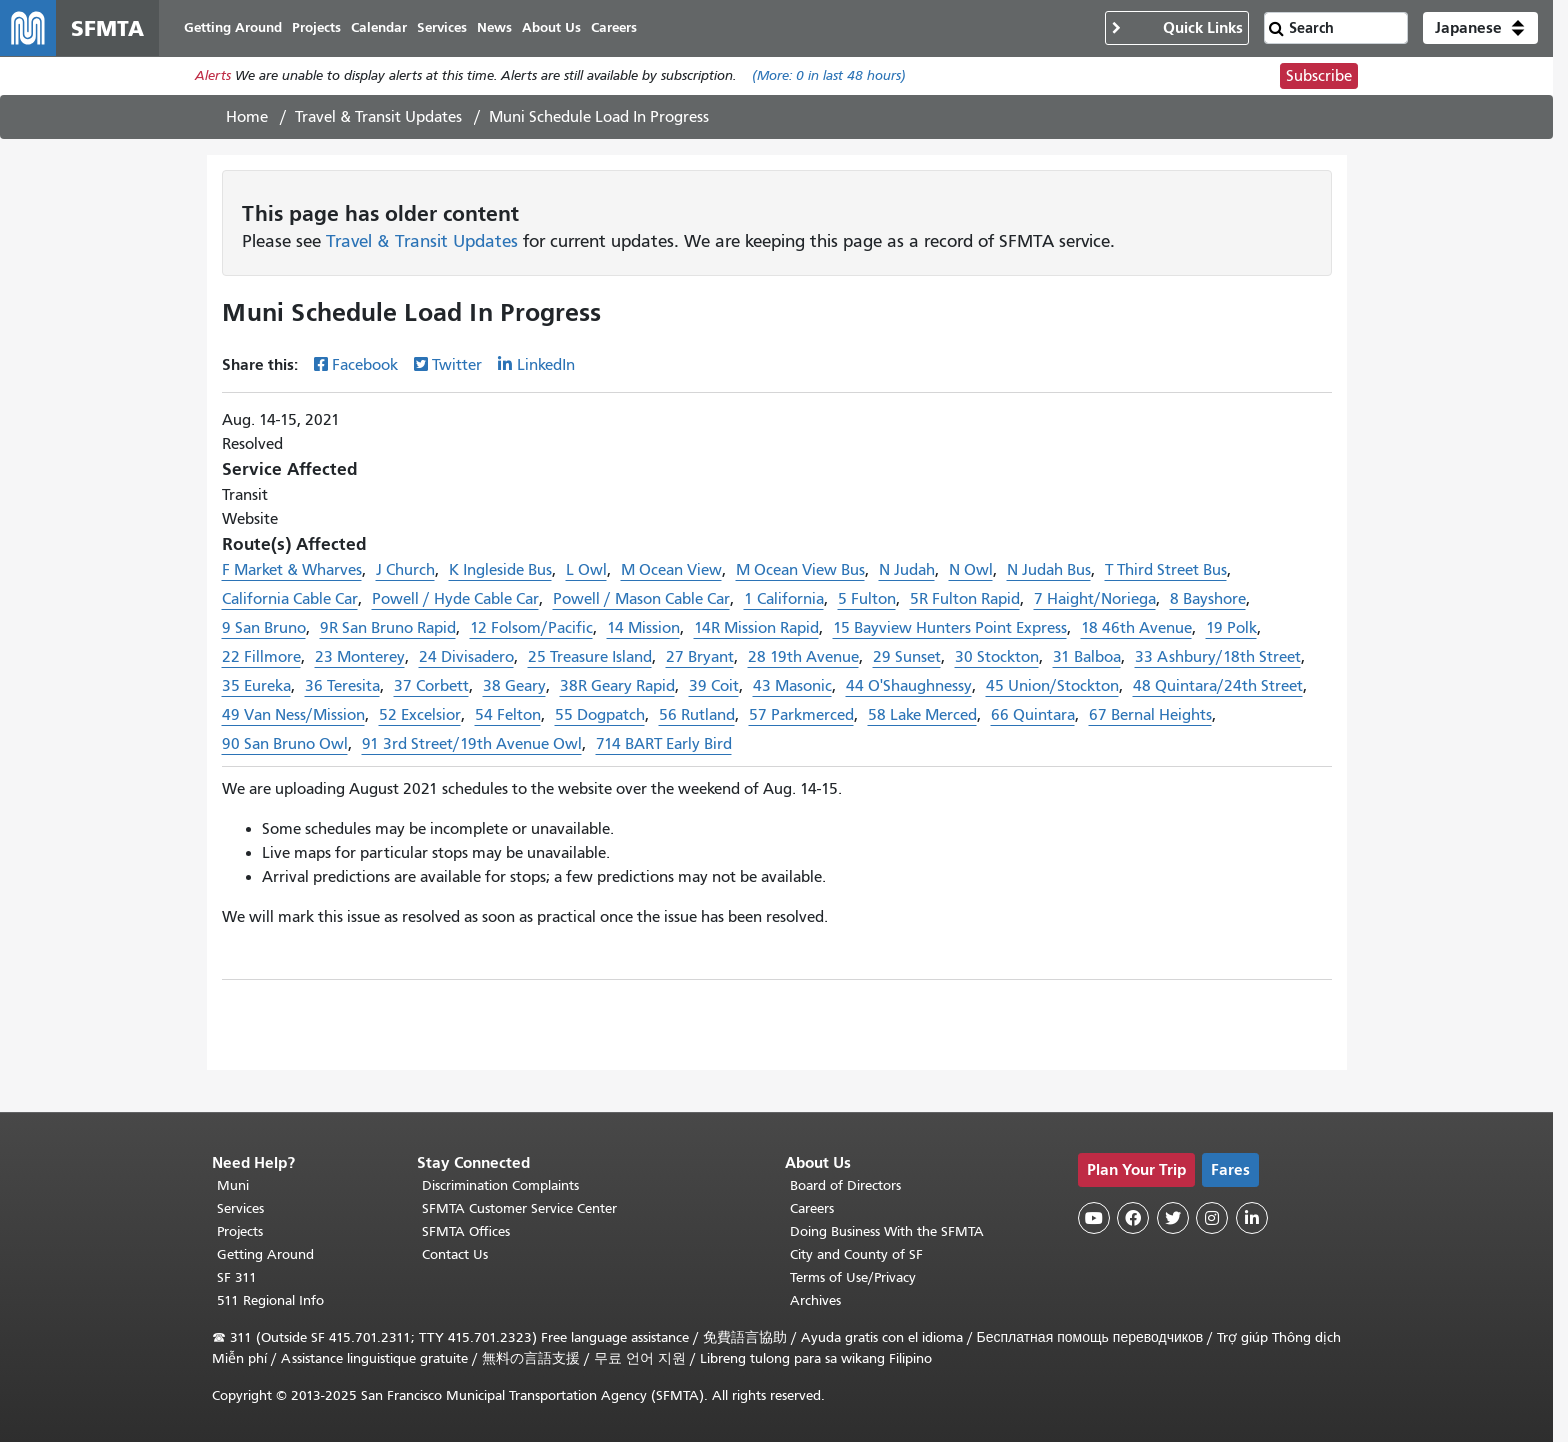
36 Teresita (342, 686)
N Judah (907, 570)
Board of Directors (845, 1185)
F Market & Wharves (292, 570)
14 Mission (643, 628)
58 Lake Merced (922, 715)
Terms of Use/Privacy (853, 1277)
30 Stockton (997, 657)
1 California (784, 599)
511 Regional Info (270, 1300)
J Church (405, 570)
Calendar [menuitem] (379, 27)
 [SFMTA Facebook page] (1133, 1218)
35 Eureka (256, 686)
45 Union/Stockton (1052, 686)
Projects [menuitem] (316, 27)
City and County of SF (856, 1254)
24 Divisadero (466, 657)
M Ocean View (671, 570)
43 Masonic (792, 686)
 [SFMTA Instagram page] (1212, 1218)
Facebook (365, 365)
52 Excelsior (420, 715)
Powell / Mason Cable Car (641, 599)
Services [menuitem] (442, 27)
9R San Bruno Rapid (388, 628)
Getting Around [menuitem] (233, 27)
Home (247, 117)
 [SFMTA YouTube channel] (1094, 1218)
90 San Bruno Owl (285, 744)
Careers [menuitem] (614, 27)
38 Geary (514, 686)
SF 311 (237, 1277)
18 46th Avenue (1136, 628)
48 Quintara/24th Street (1218, 686)
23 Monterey (360, 657)
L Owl (586, 570)
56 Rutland (697, 715)
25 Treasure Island (590, 657)
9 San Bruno (264, 628)
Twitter (457, 365)
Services (240, 1208)
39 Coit (714, 686)
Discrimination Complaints (500, 1185)
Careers (812, 1208)
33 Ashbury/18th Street (1218, 657)
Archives (815, 1300)
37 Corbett (431, 686)
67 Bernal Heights (1150, 715)
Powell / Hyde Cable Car (455, 599)
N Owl (971, 570)
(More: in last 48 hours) (829, 76)
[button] (1480, 28)
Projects (240, 1231)
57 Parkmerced (801, 715)
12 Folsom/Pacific (531, 628)
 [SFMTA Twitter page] (1173, 1218)
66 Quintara (1033, 715)
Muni (233, 1185)
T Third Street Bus (1166, 570)
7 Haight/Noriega (1095, 599)
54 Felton (508, 715)
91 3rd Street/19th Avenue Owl (472, 744)
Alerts (213, 76)
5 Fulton (867, 599)
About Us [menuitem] (551, 27)
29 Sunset (907, 657)
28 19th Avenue (803, 657)
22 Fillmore (261, 657)
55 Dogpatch (600, 715)
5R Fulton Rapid (965, 599)
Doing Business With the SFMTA (887, 1231)
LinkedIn (546, 365)
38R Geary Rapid (617, 686)
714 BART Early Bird (664, 744)
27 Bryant (700, 657)
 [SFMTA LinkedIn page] (1252, 1218)
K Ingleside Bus (500, 570)
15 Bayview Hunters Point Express (950, 628)
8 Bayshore (1208, 599)
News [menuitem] (494, 27)
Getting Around (265, 1254)
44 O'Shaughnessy (909, 686)
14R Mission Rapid (756, 628)
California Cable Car (290, 599)
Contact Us (455, 1254)
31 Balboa (1087, 657)
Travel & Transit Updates (378, 117)
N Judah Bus (1049, 570)
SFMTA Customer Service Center (519, 1208)
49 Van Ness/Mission (293, 715)
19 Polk (1231, 628)
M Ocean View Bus (800, 570)
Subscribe (1319, 76)
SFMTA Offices (466, 1231)
